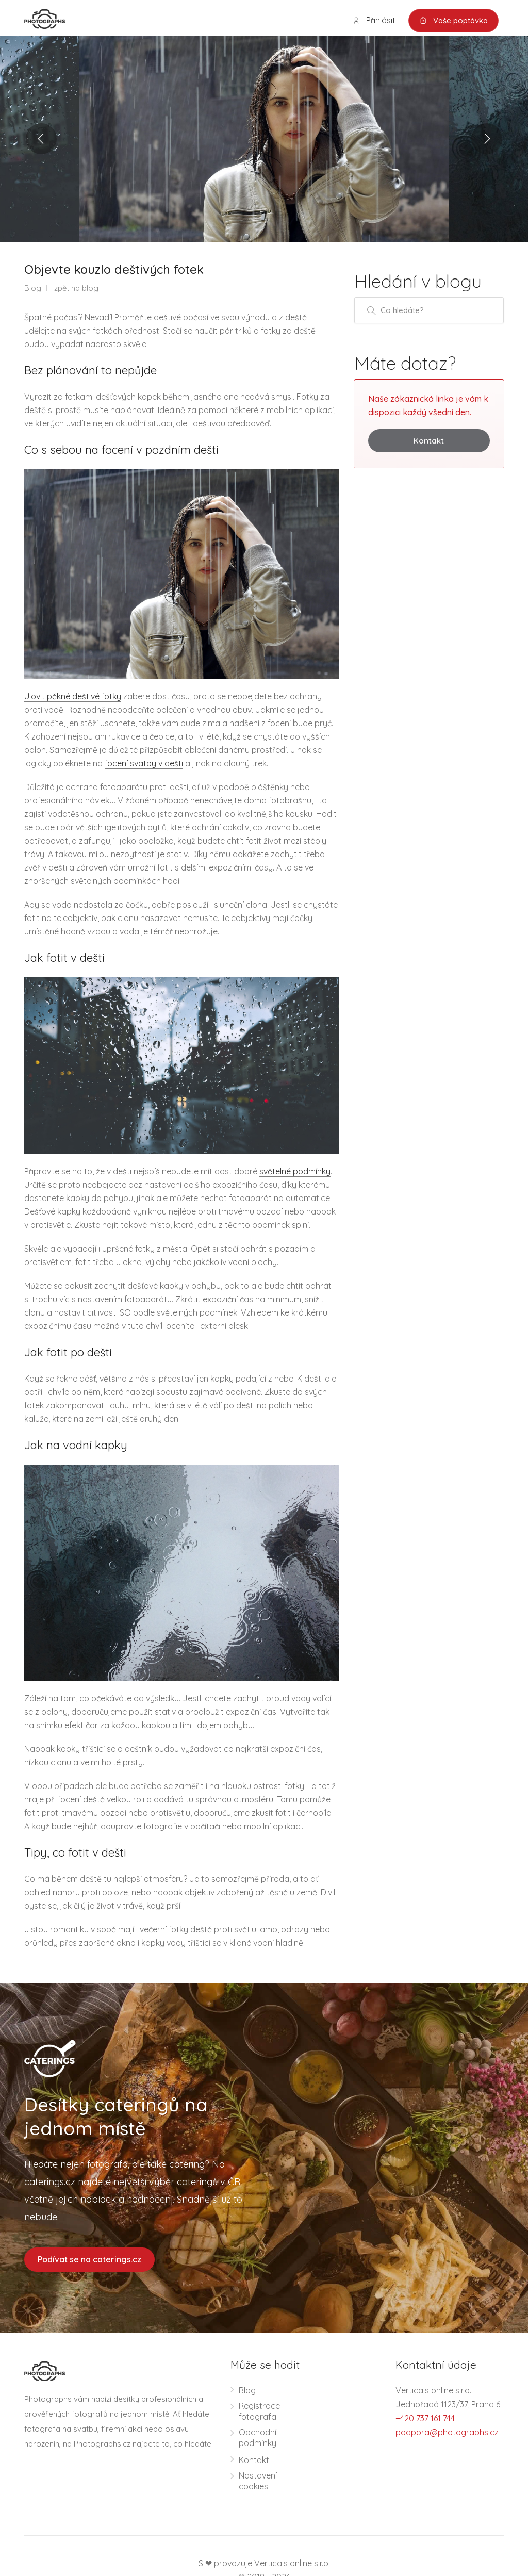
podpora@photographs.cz (447, 2432)
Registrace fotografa (259, 2411)
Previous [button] (41, 138)
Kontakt (429, 441)
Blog (247, 2390)
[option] (264, 139)
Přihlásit (373, 20)
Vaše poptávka (453, 20)
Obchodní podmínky (257, 2437)
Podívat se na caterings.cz (89, 2259)
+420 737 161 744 (425, 2418)
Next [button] (486, 138)
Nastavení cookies (258, 2480)
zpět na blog (76, 288)
